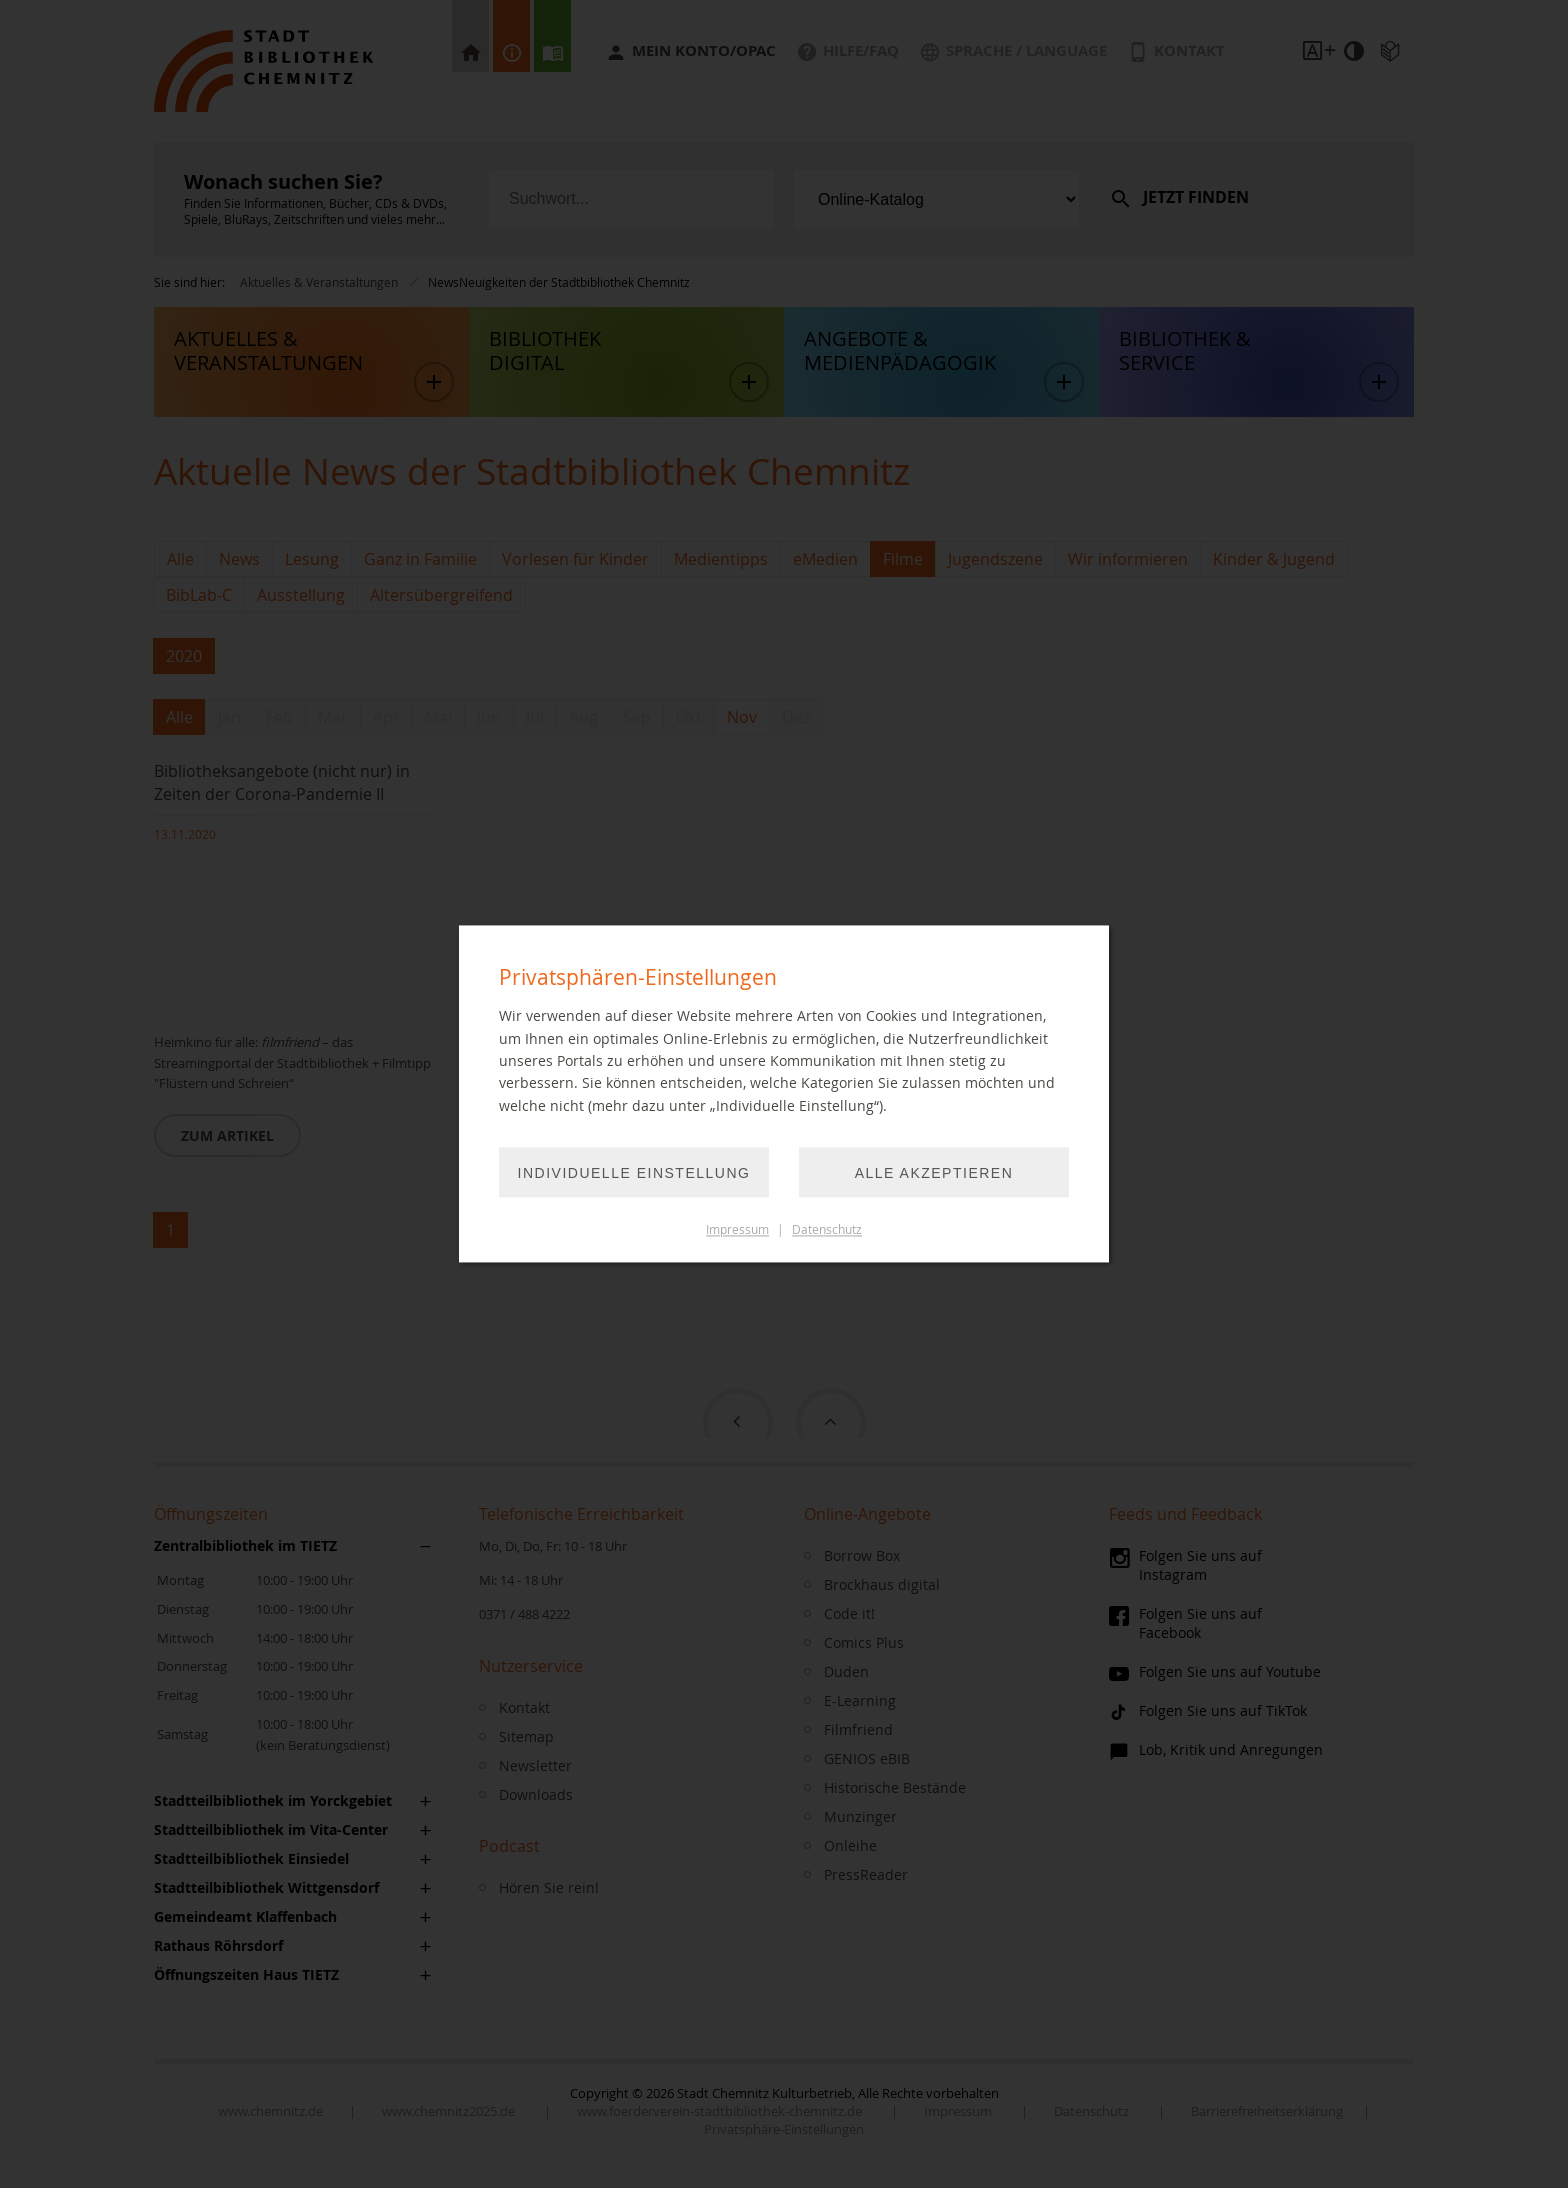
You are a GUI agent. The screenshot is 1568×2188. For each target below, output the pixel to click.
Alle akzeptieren (934, 1174)
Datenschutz (827, 1230)
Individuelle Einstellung (634, 1174)
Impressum (737, 1230)
